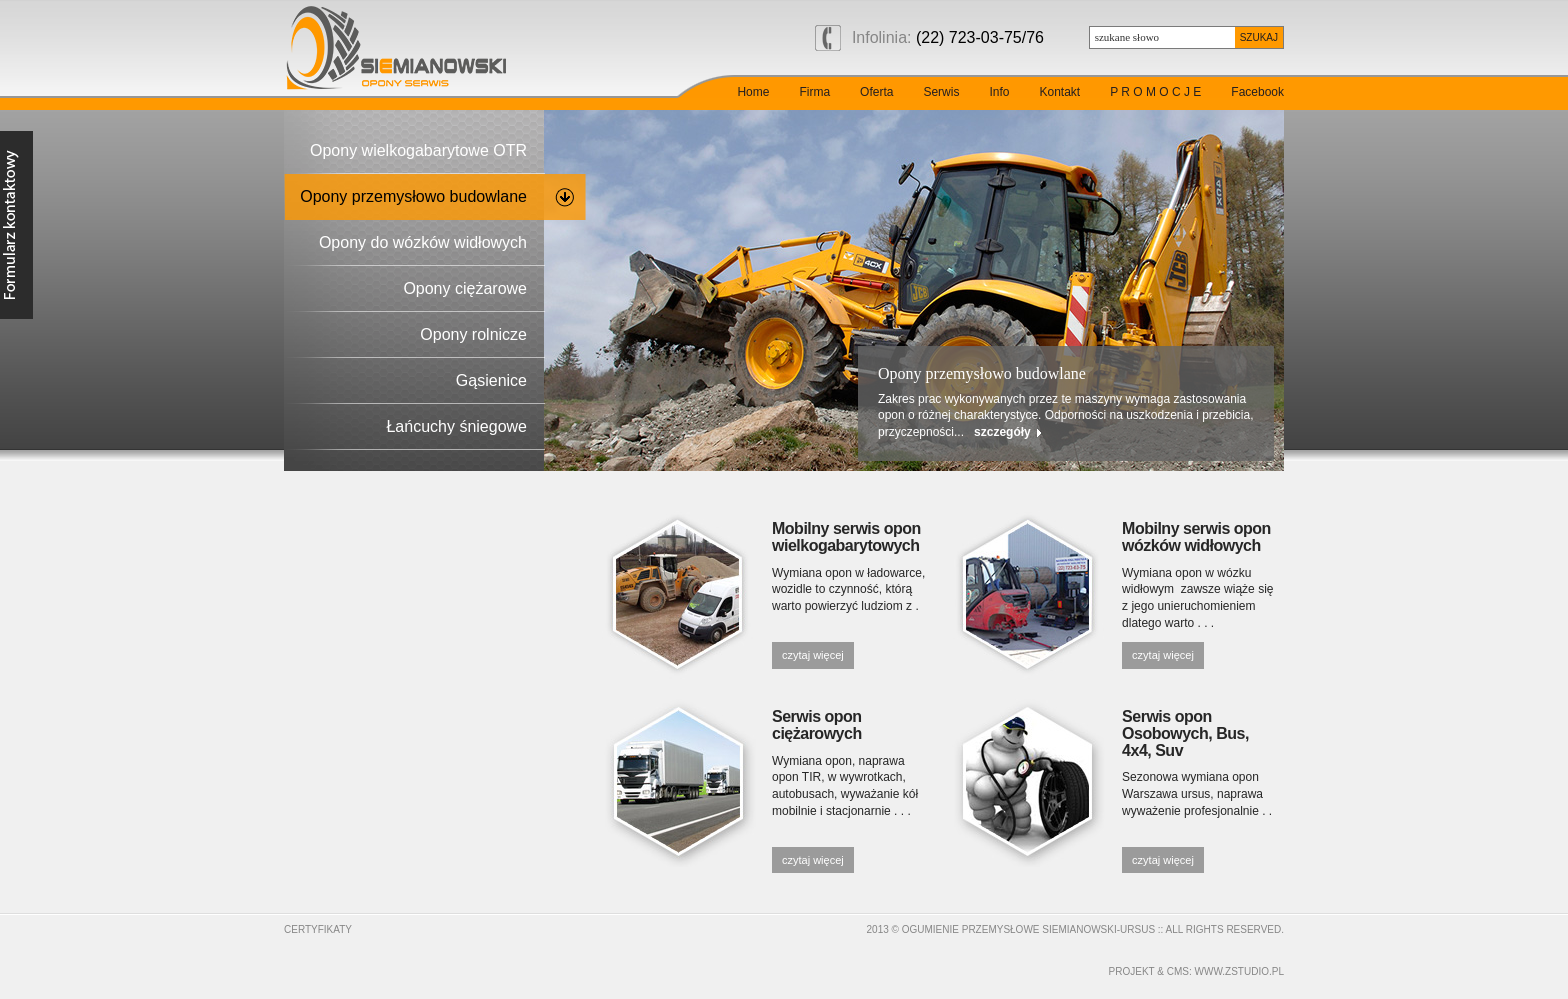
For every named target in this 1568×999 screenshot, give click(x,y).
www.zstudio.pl (1239, 971)
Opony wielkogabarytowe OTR (418, 150)
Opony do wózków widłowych (423, 242)
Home (753, 92)
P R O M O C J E (1155, 92)
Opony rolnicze (473, 334)
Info (999, 92)
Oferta (876, 92)
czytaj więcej (813, 655)
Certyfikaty (318, 929)
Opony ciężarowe (465, 288)
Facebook (1257, 92)
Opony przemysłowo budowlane (413, 196)
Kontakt (1059, 92)
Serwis (941, 92)
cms (1178, 971)
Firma (814, 92)
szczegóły (1002, 432)
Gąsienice (491, 380)
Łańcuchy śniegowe (456, 426)
